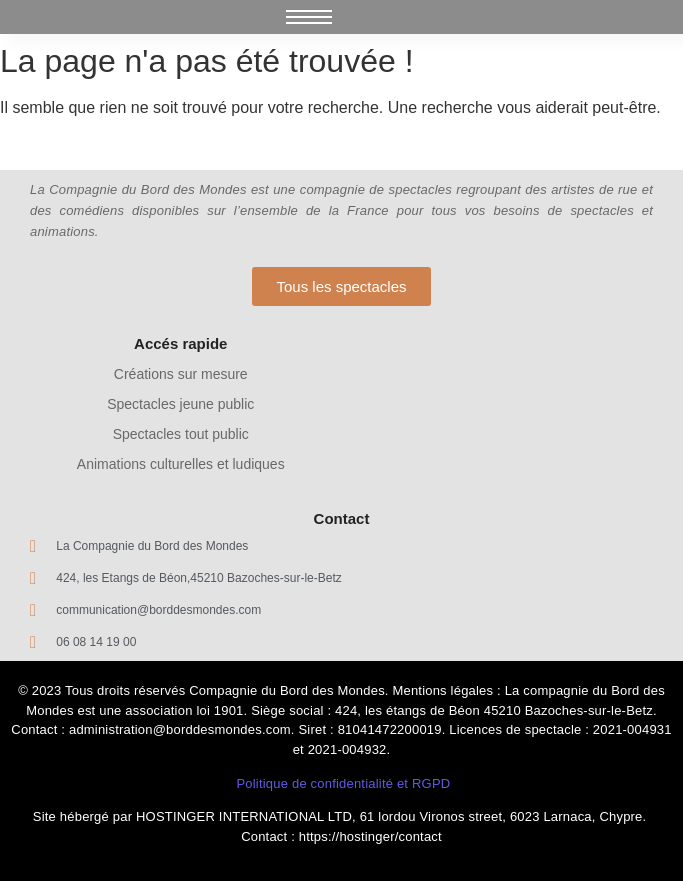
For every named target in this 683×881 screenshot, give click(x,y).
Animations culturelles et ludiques (181, 464)
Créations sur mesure (181, 374)
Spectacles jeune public (180, 404)
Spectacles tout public (181, 434)
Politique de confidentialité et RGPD (343, 783)
